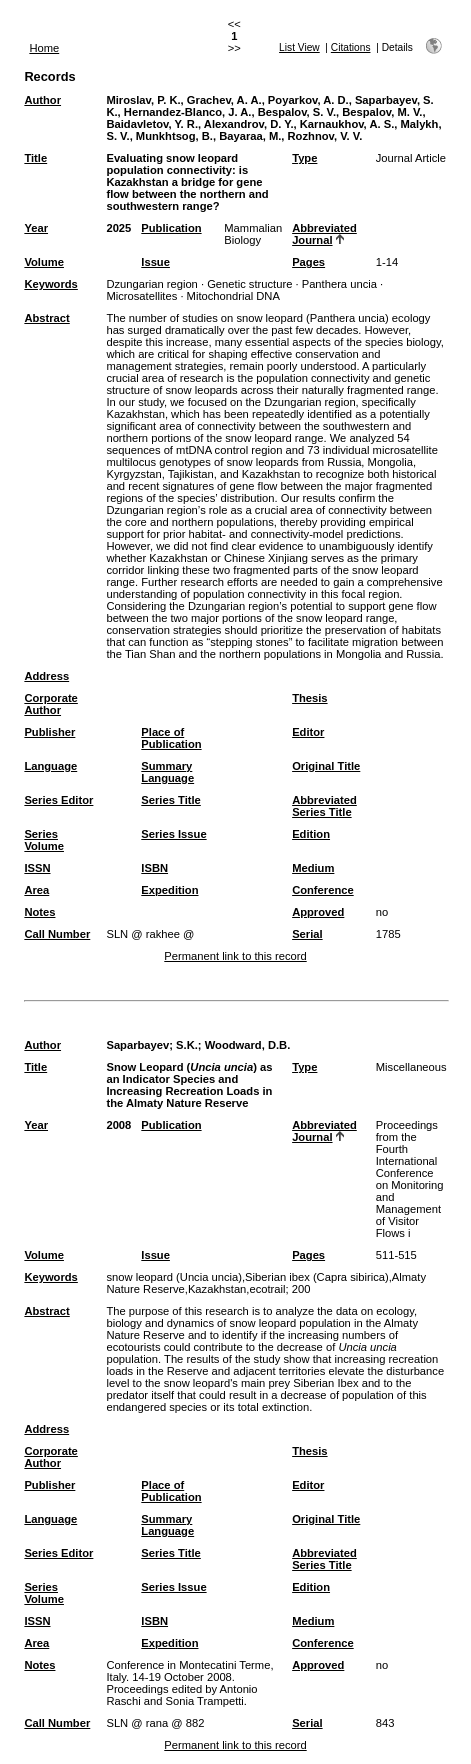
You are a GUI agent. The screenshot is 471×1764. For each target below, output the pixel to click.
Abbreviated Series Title (324, 806)
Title (35, 158)
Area (36, 890)
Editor (308, 732)
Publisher (49, 732)
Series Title (171, 800)
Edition (311, 834)
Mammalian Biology (253, 234)
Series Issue (173, 834)
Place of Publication (171, 738)
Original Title (326, 766)
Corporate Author (50, 704)
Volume (44, 262)
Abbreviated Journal (324, 234)
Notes (39, 912)
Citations (351, 47)
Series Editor (58, 800)
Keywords (50, 284)
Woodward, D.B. (248, 1045)
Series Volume (44, 840)
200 (301, 1289)
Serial (307, 934)
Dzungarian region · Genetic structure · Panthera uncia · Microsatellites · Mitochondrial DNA (244, 290)
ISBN (154, 868)
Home (44, 48)
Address (46, 676)
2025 (118, 228)
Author (42, 100)
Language (50, 766)
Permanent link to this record (235, 956)
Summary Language (167, 772)
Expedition (169, 890)
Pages (308, 262)
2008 (118, 1125)
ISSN (37, 868)
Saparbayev (137, 1045)
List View (299, 47)
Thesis (309, 698)
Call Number (57, 934)
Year (36, 228)
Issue (155, 262)
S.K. (187, 1045)
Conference (323, 890)
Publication (171, 228)
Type (304, 158)
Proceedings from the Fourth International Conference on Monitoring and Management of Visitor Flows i (410, 1179)
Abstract (46, 318)
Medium (313, 868)
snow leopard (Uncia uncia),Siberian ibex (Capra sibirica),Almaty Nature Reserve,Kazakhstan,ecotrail (266, 1283)
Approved (318, 912)
